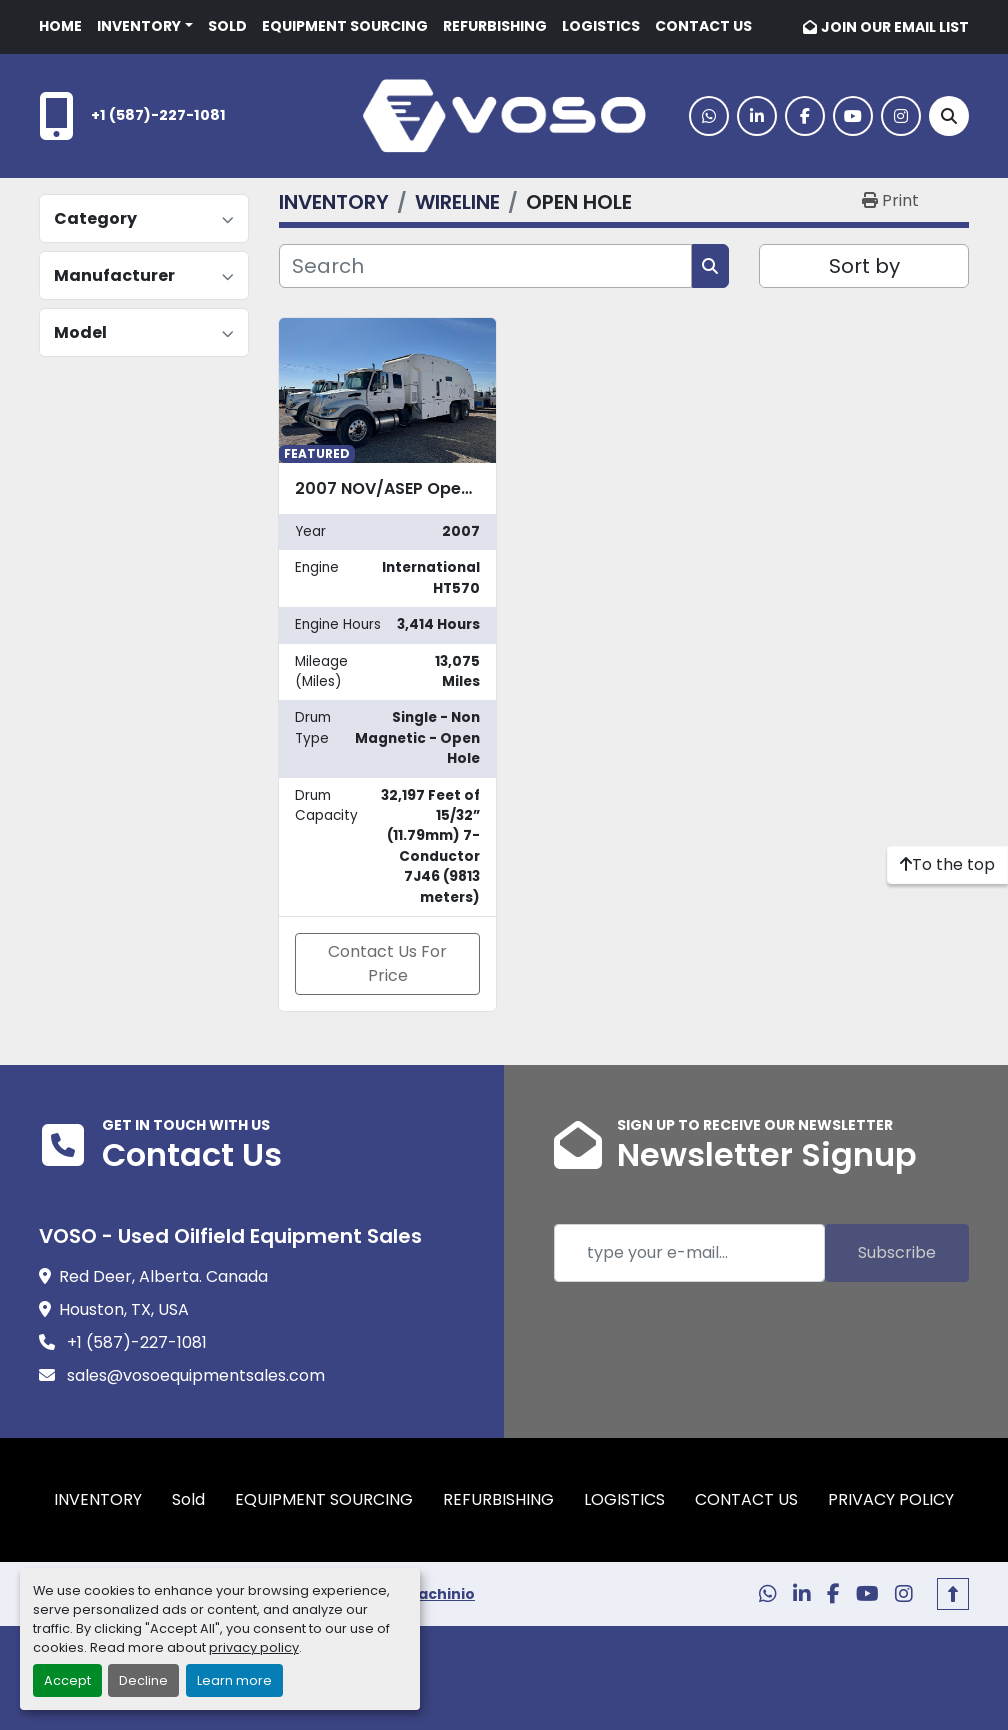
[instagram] (901, 116)
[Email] (689, 1253)
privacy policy (254, 1647)
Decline (143, 1680)
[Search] (949, 116)
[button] (145, 26)
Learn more (234, 1680)
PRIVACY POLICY (891, 1499)
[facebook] (805, 116)
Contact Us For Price (387, 963)
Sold (227, 26)
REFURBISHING (495, 26)
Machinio (440, 1594)
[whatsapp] (709, 116)
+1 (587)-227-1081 (158, 115)
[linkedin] (757, 116)
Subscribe (897, 1252)
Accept (67, 1680)
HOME (60, 26)
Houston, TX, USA (124, 1309)
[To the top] (947, 865)
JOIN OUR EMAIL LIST (895, 27)
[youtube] (853, 116)
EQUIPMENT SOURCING (345, 26)
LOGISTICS (601, 26)
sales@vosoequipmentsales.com (194, 1375)
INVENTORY (139, 26)
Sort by (864, 266)
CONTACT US (703, 26)
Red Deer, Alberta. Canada (163, 1276)
